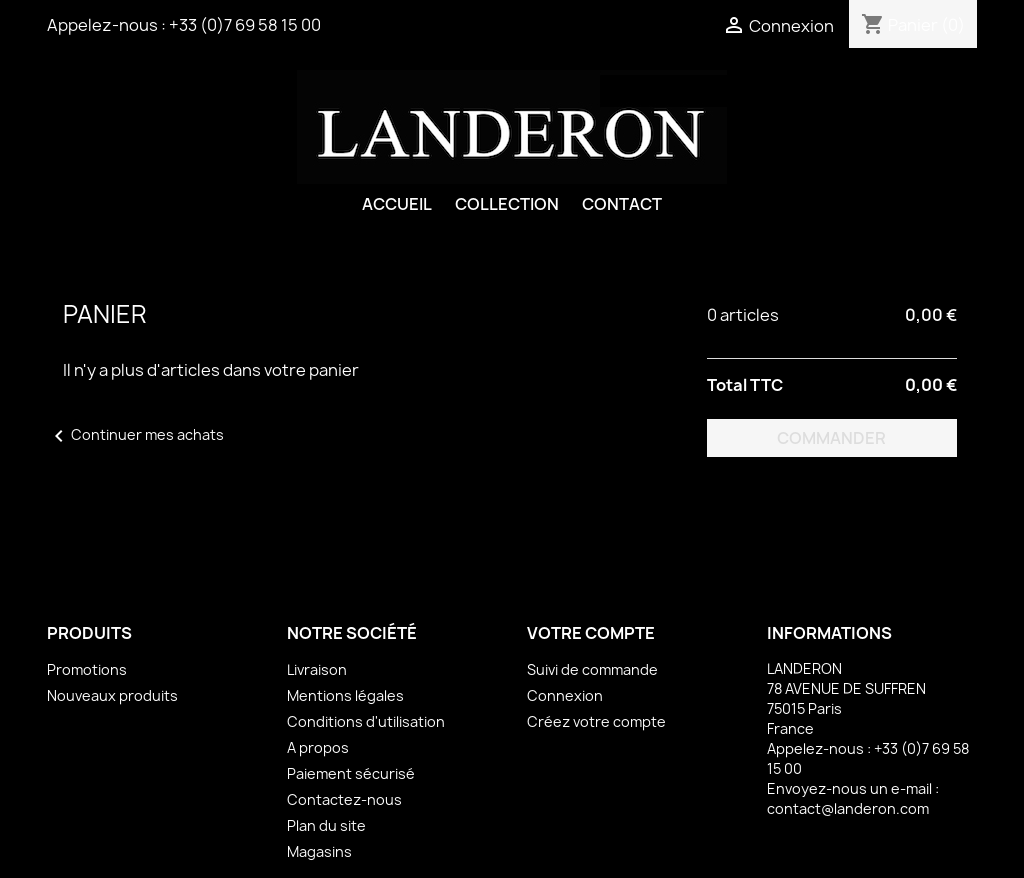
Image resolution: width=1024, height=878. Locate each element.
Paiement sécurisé (351, 773)
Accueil (397, 204)
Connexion (565, 695)
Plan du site (326, 825)
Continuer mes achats (135, 434)
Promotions (87, 669)
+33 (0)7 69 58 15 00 (245, 25)
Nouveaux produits (112, 695)
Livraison (317, 669)
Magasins (319, 851)
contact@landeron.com (848, 808)
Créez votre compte (596, 721)
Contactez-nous (344, 799)
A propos (318, 747)
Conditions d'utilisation (366, 721)
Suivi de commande (592, 669)
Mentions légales (345, 695)
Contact (622, 204)
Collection (507, 204)
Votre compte (591, 633)
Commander (831, 438)
